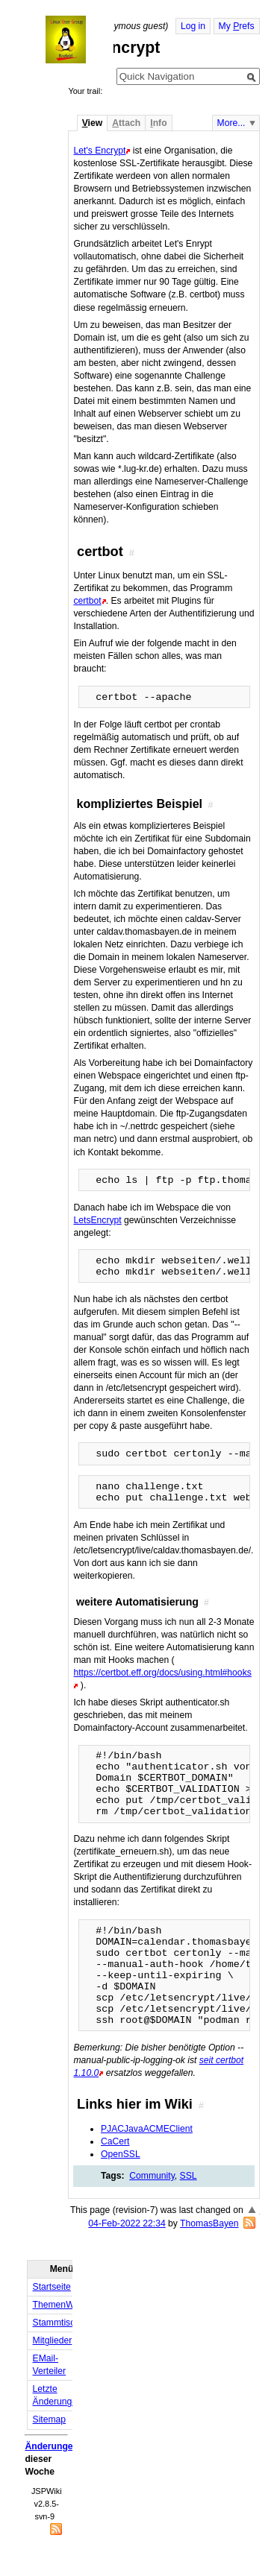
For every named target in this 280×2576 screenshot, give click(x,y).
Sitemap (49, 2419)
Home (79, 39)
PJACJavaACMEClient (147, 2129)
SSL (188, 2176)
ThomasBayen (209, 2223)
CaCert (115, 2141)
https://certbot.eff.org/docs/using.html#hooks (162, 1672)
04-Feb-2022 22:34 (126, 2223)
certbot (87, 601)
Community (152, 2176)
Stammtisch (57, 2322)
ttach (126, 123)
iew (92, 123)
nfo (158, 123)
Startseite (52, 2287)
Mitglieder (52, 2340)
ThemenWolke (62, 2304)
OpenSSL (120, 2154)
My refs (237, 26)
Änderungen (51, 2446)
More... (231, 123)
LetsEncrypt (97, 1220)
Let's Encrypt (99, 150)
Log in (193, 26)
